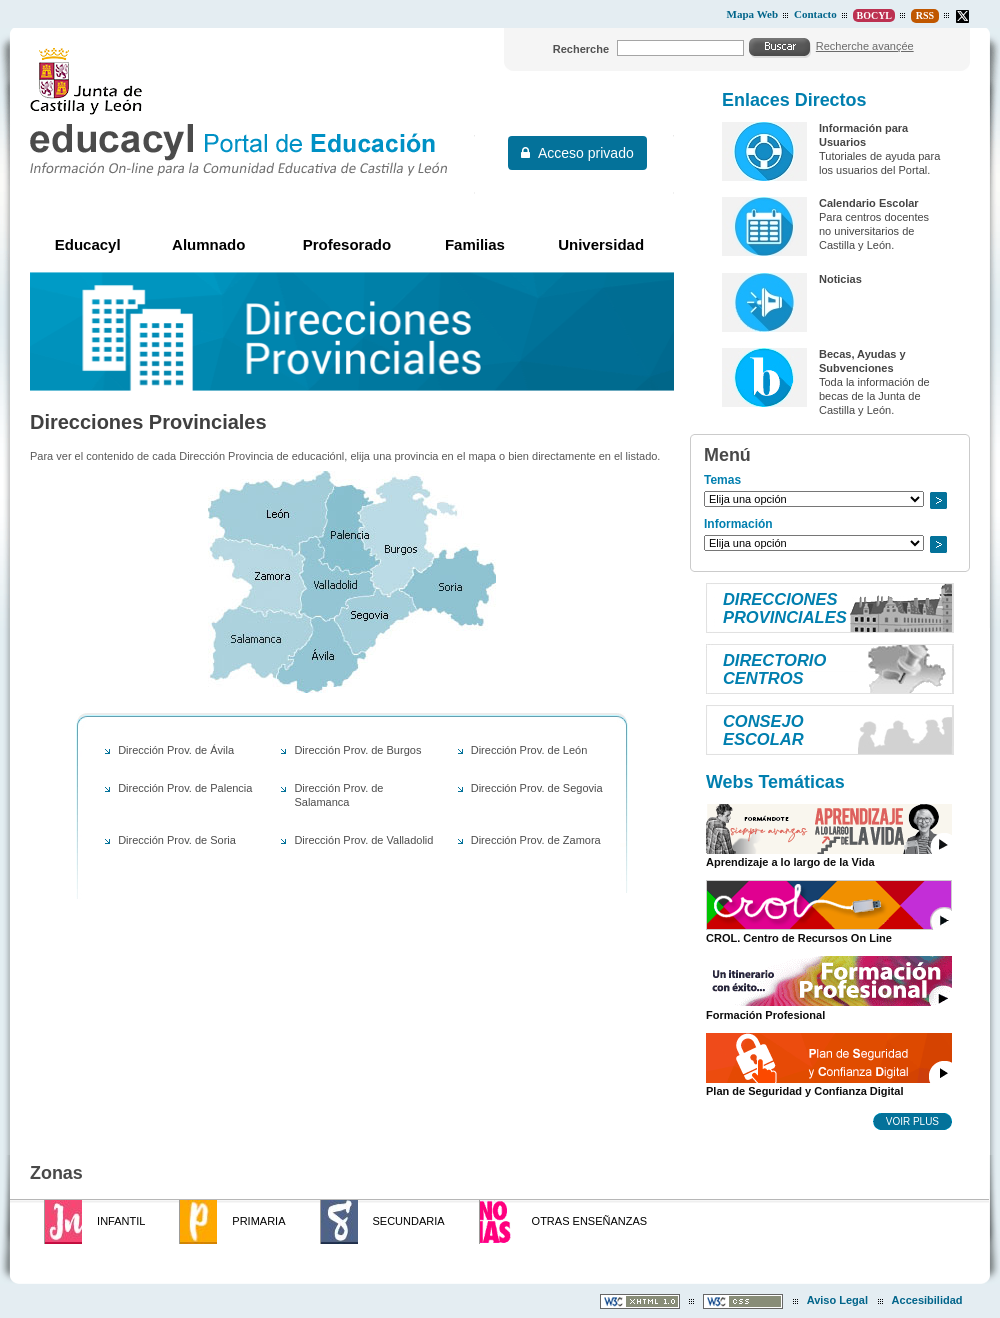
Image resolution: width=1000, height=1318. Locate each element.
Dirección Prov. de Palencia (185, 788)
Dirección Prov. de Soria (177, 840)
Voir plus (912, 1121)
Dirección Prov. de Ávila (176, 750)
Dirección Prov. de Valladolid (363, 840)
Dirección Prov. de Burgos (357, 750)
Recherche (581, 49)
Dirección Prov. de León (529, 750)
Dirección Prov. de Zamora (536, 840)
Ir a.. (938, 500)
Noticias (840, 279)
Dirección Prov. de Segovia (537, 788)
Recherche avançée (865, 46)
